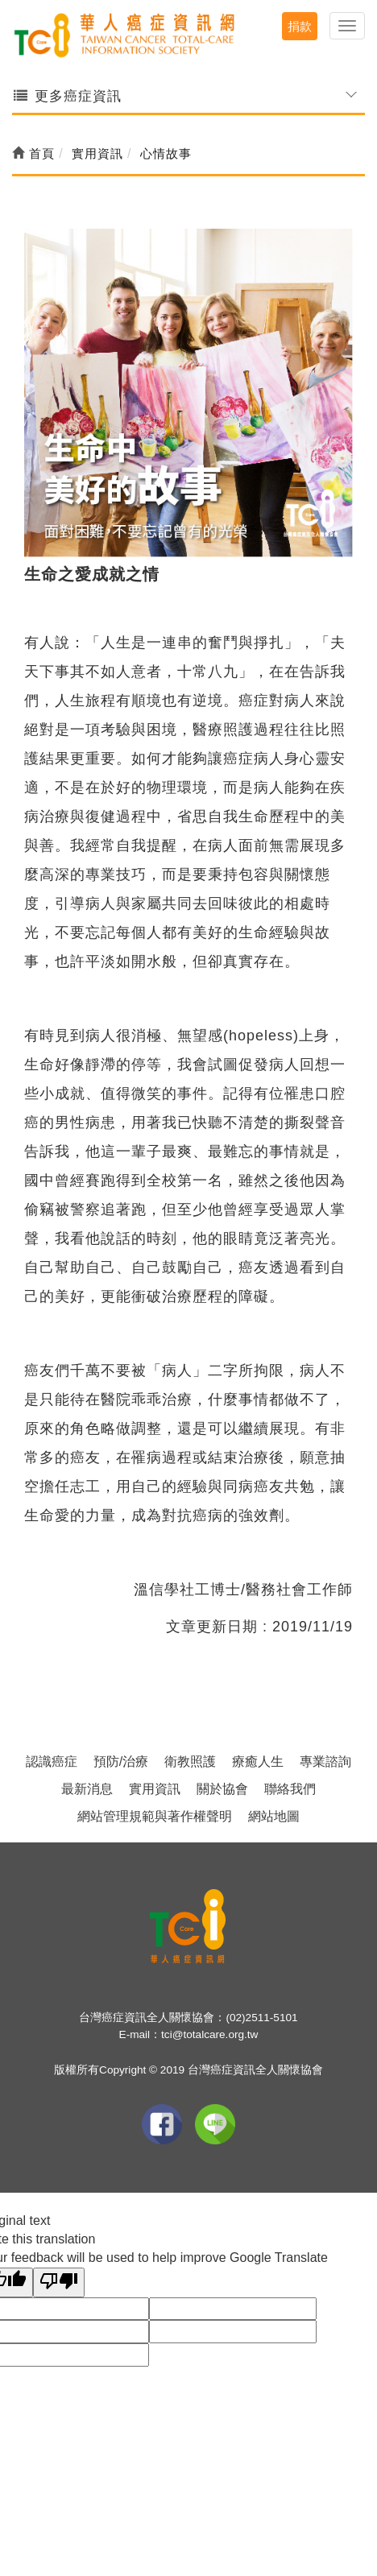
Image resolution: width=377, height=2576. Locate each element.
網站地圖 (274, 1816)
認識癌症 (51, 1761)
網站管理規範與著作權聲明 (154, 1816)
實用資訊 (154, 1789)
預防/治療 (120, 1761)
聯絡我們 (290, 1789)
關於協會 (222, 1789)
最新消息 (87, 1789)
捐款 (300, 26)
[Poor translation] (59, 2282)
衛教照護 (190, 1761)
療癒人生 (258, 1761)
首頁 (33, 153)
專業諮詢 (325, 1761)
